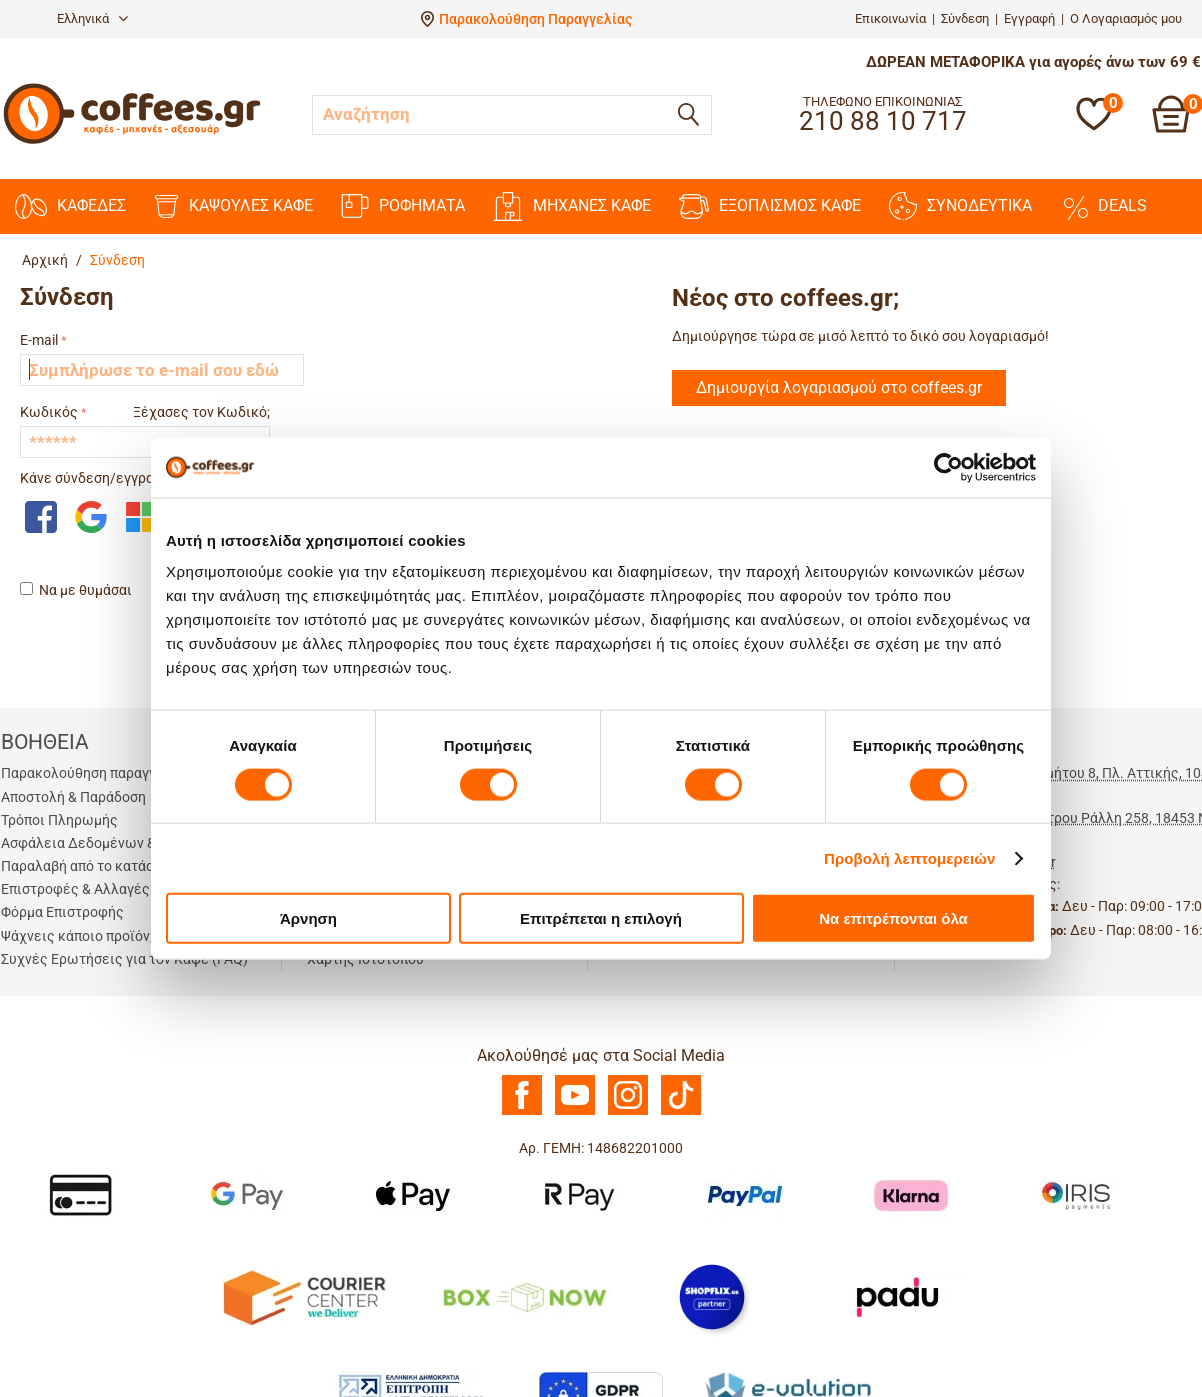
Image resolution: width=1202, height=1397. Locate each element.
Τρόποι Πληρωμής (59, 820)
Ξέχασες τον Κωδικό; (201, 412)
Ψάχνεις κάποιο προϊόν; (77, 936)
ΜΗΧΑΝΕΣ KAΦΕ (572, 206)
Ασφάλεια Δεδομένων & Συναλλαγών (120, 843)
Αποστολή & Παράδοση (73, 797)
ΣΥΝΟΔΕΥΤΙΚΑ (960, 206)
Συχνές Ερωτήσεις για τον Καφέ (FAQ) (124, 959)
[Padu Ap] (898, 1296)
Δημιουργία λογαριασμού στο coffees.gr (839, 387)
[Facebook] (522, 1110)
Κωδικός (49, 412)
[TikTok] (681, 1110)
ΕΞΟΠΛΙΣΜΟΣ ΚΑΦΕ (770, 206)
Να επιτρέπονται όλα (893, 918)
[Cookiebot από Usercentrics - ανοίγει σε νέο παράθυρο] (948, 467)
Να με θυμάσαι (76, 590)
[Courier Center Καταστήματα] (303, 1296)
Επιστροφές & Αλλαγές (75, 889)
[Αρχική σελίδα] (132, 141)
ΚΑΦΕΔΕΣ (70, 206)
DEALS (1103, 206)
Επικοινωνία (890, 18)
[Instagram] (628, 1110)
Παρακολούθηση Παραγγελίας (535, 19)
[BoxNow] (524, 1296)
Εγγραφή (1029, 18)
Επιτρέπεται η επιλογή (601, 918)
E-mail (39, 340)
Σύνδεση (965, 18)
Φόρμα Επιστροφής (62, 912)
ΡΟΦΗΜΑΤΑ (403, 206)
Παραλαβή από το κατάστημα (93, 866)
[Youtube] (575, 1110)
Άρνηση (308, 918)
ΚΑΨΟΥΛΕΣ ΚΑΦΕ (233, 206)
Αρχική (45, 260)
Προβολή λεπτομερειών (910, 857)
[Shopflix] (712, 1296)
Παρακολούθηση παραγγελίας (97, 773)
